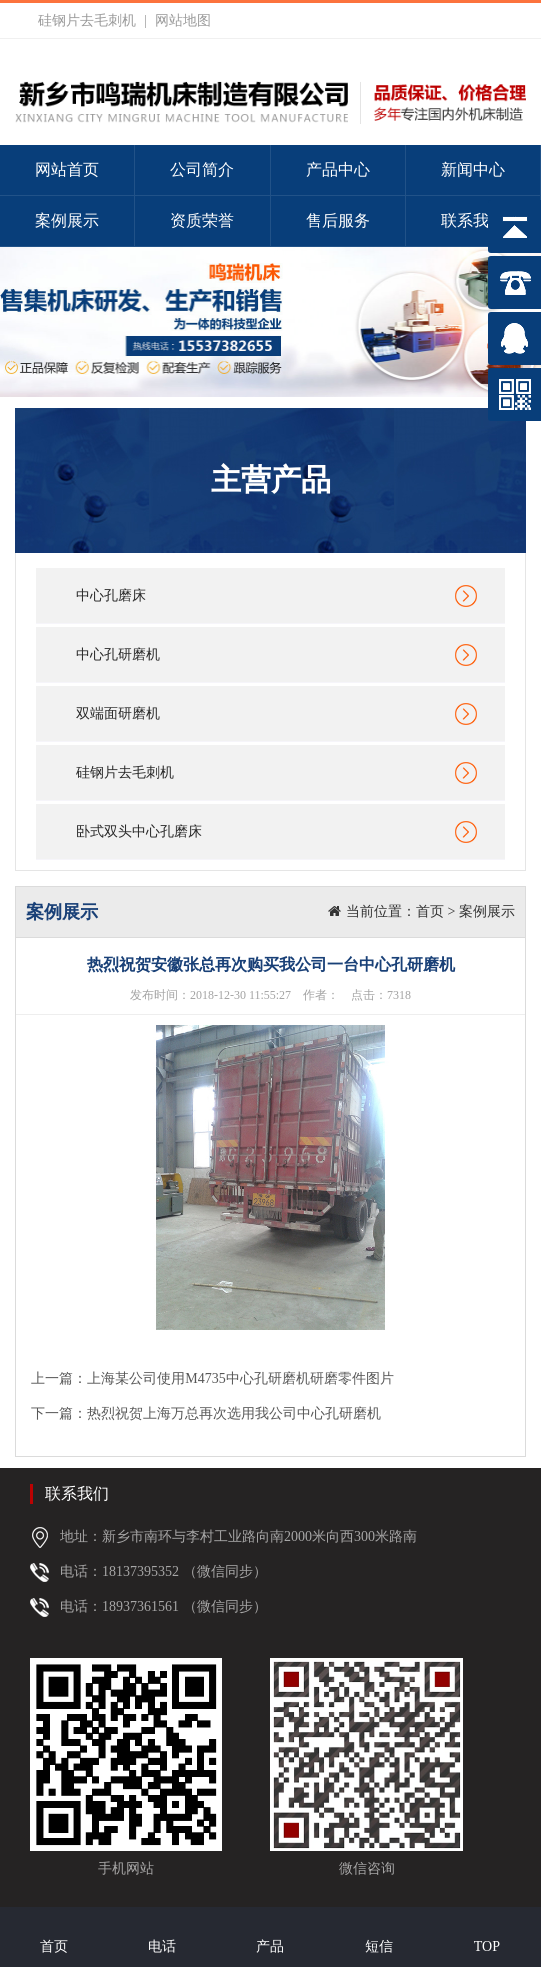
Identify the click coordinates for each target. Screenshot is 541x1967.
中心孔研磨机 (118, 654)
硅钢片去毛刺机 (87, 20)
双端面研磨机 (118, 713)
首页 (430, 911)
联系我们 (473, 220)
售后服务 (338, 220)
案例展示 (67, 220)
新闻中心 (473, 169)
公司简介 (202, 169)
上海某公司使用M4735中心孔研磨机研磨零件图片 (240, 1378)
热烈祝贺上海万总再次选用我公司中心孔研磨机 (234, 1413)
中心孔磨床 (111, 595)
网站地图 (183, 20)
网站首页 (67, 169)
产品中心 (338, 169)
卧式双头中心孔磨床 (139, 831)
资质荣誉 (202, 220)
